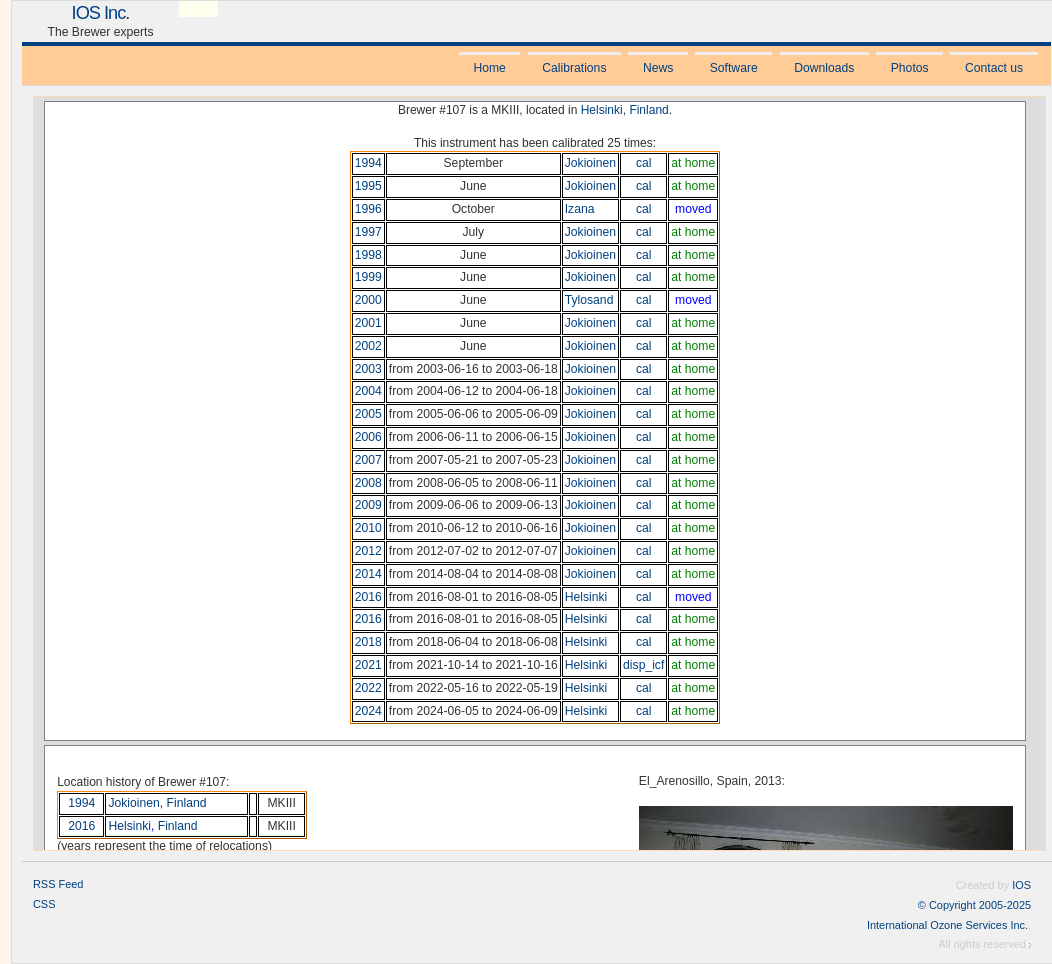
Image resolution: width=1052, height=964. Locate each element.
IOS (1021, 885)
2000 (368, 300)
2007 (368, 460)
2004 (368, 391)
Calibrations (574, 68)
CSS (44, 904)
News (658, 68)
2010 (368, 528)
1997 (368, 232)
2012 (368, 551)
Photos (910, 68)
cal (644, 163)
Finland (648, 110)
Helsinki (602, 110)
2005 (368, 414)
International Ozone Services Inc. (947, 925)
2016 (368, 597)
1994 (368, 163)
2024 (368, 711)
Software (734, 68)
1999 (368, 277)
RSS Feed (58, 884)
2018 (368, 642)
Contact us (994, 68)
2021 (368, 665)
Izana (580, 209)
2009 (368, 505)
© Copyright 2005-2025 (974, 905)
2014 (368, 574)
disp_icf (643, 665)
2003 (368, 369)
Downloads (824, 68)
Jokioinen (590, 163)
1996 (368, 209)
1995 (368, 186)
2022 (368, 688)
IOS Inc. (101, 12)
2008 (368, 483)
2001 (368, 323)
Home (489, 68)
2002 (368, 346)
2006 (368, 437)
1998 (368, 255)
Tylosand (589, 300)
